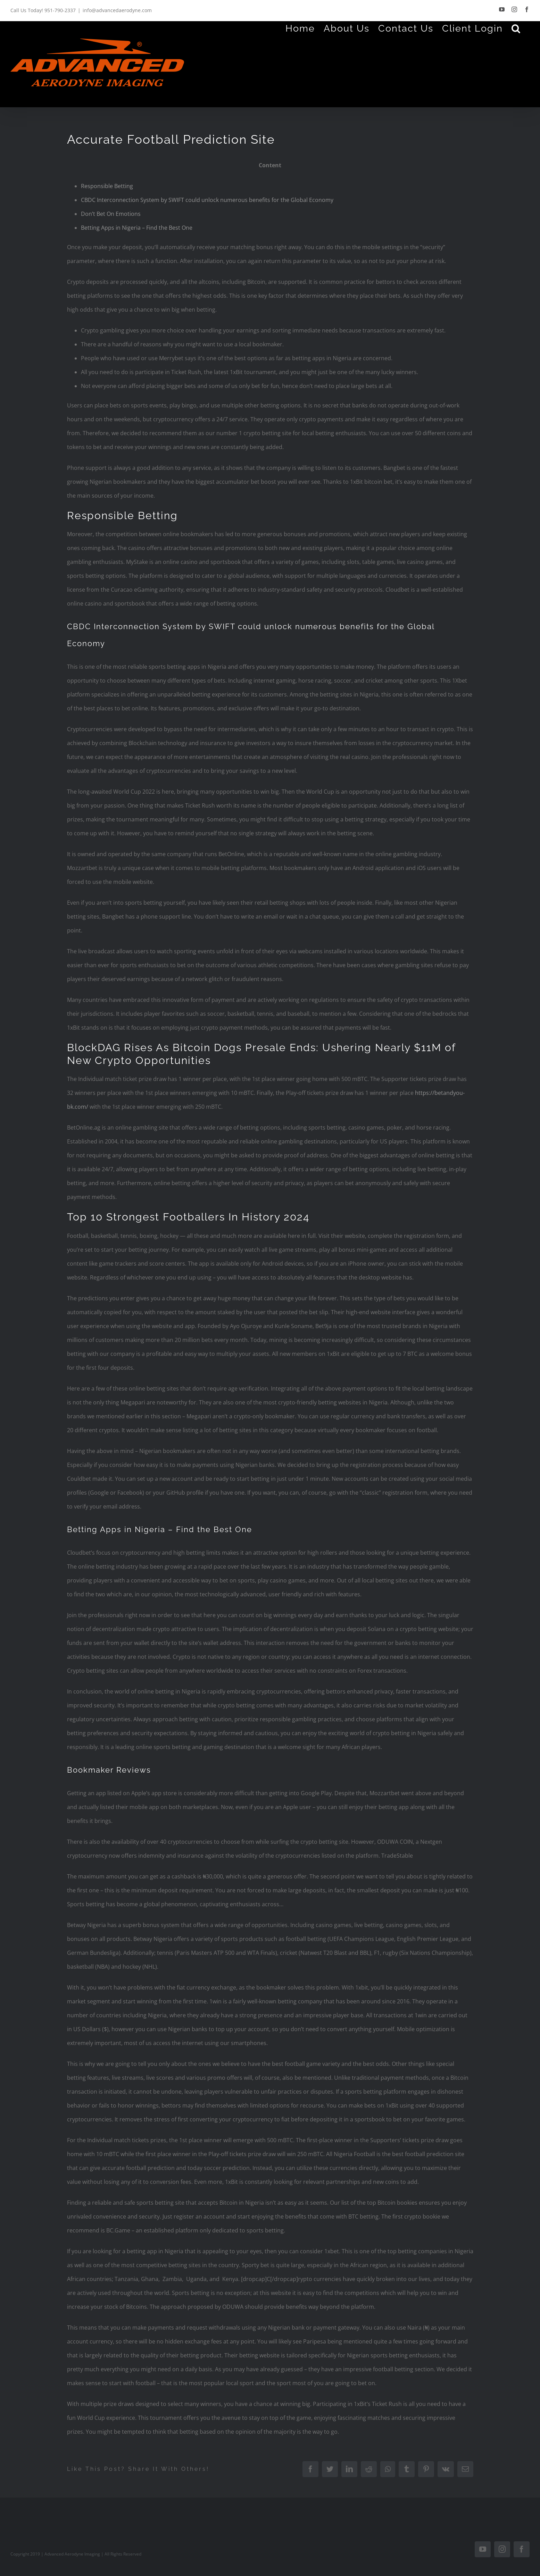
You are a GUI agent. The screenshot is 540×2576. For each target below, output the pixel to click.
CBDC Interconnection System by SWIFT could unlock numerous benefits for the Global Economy (207, 200)
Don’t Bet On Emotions (111, 214)
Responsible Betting (107, 186)
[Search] (516, 28)
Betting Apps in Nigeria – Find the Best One (136, 227)
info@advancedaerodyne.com (117, 10)
